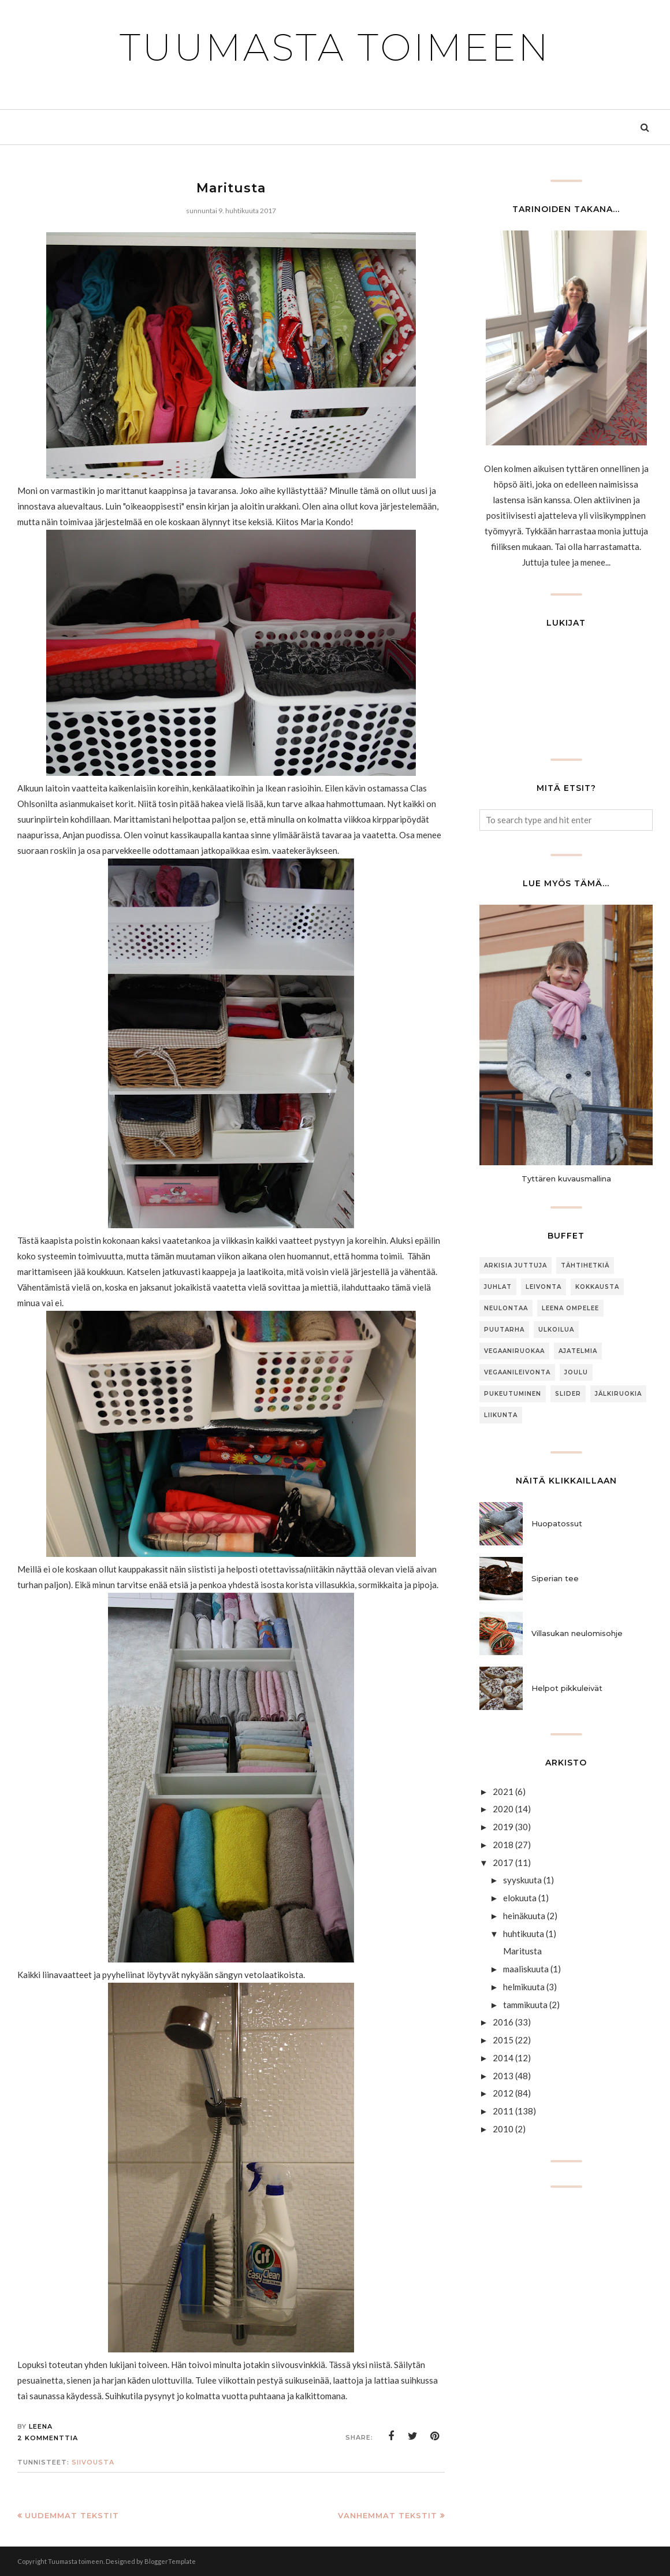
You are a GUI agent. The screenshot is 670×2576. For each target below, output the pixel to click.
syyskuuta (522, 1880)
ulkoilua (556, 1329)
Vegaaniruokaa (514, 1351)
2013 (503, 2076)
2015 (503, 2040)
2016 (503, 2022)
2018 (503, 1844)
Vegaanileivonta (517, 1372)
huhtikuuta (523, 1933)
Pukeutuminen (512, 1393)
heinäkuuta (524, 1915)
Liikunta (501, 1415)
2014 (503, 2058)
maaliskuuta (526, 1969)
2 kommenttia (47, 2438)
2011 (503, 2111)
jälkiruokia (618, 1393)
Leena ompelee (570, 1308)
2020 (503, 1809)
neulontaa (506, 1308)
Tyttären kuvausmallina (566, 1178)
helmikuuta (524, 1987)
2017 (503, 1862)
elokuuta (520, 1898)
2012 (503, 2093)
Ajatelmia (578, 1351)
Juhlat (498, 1287)
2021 (503, 1791)
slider (568, 1393)
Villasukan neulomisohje (577, 1633)
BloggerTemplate (170, 2561)
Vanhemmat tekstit (387, 2515)
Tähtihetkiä (585, 1265)
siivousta (93, 2462)
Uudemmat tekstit (72, 2515)
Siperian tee (555, 1578)
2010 (503, 2129)
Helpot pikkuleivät (566, 1688)
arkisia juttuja (515, 1265)
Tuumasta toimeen (335, 47)
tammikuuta (525, 2004)
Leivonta (543, 1287)
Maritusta (231, 188)
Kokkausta (597, 1287)
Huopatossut (556, 1523)
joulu (576, 1372)
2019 (503, 1827)
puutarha (504, 1329)
